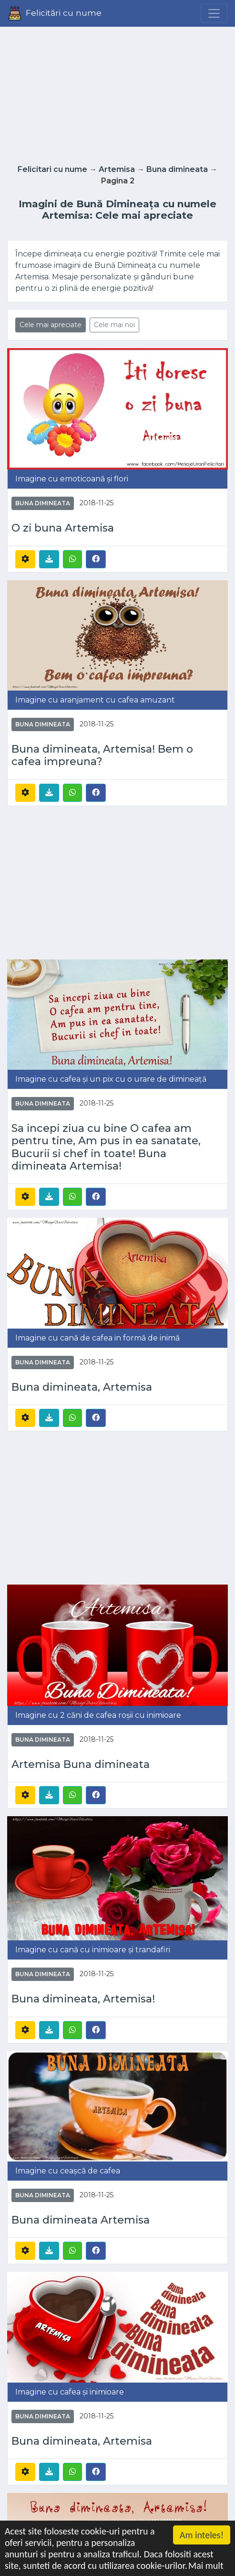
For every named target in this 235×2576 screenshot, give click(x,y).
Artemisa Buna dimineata (80, 1764)
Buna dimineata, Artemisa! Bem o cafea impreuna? (102, 755)
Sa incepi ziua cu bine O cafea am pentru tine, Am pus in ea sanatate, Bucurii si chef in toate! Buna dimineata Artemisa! (106, 1147)
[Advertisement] (117, 92)
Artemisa (117, 169)
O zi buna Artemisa (62, 528)
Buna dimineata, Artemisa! (83, 1998)
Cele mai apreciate (51, 324)
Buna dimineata (177, 169)
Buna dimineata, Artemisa (81, 1387)
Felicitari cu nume (52, 169)
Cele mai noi (114, 324)
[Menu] (214, 13)
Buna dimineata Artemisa (80, 2220)
